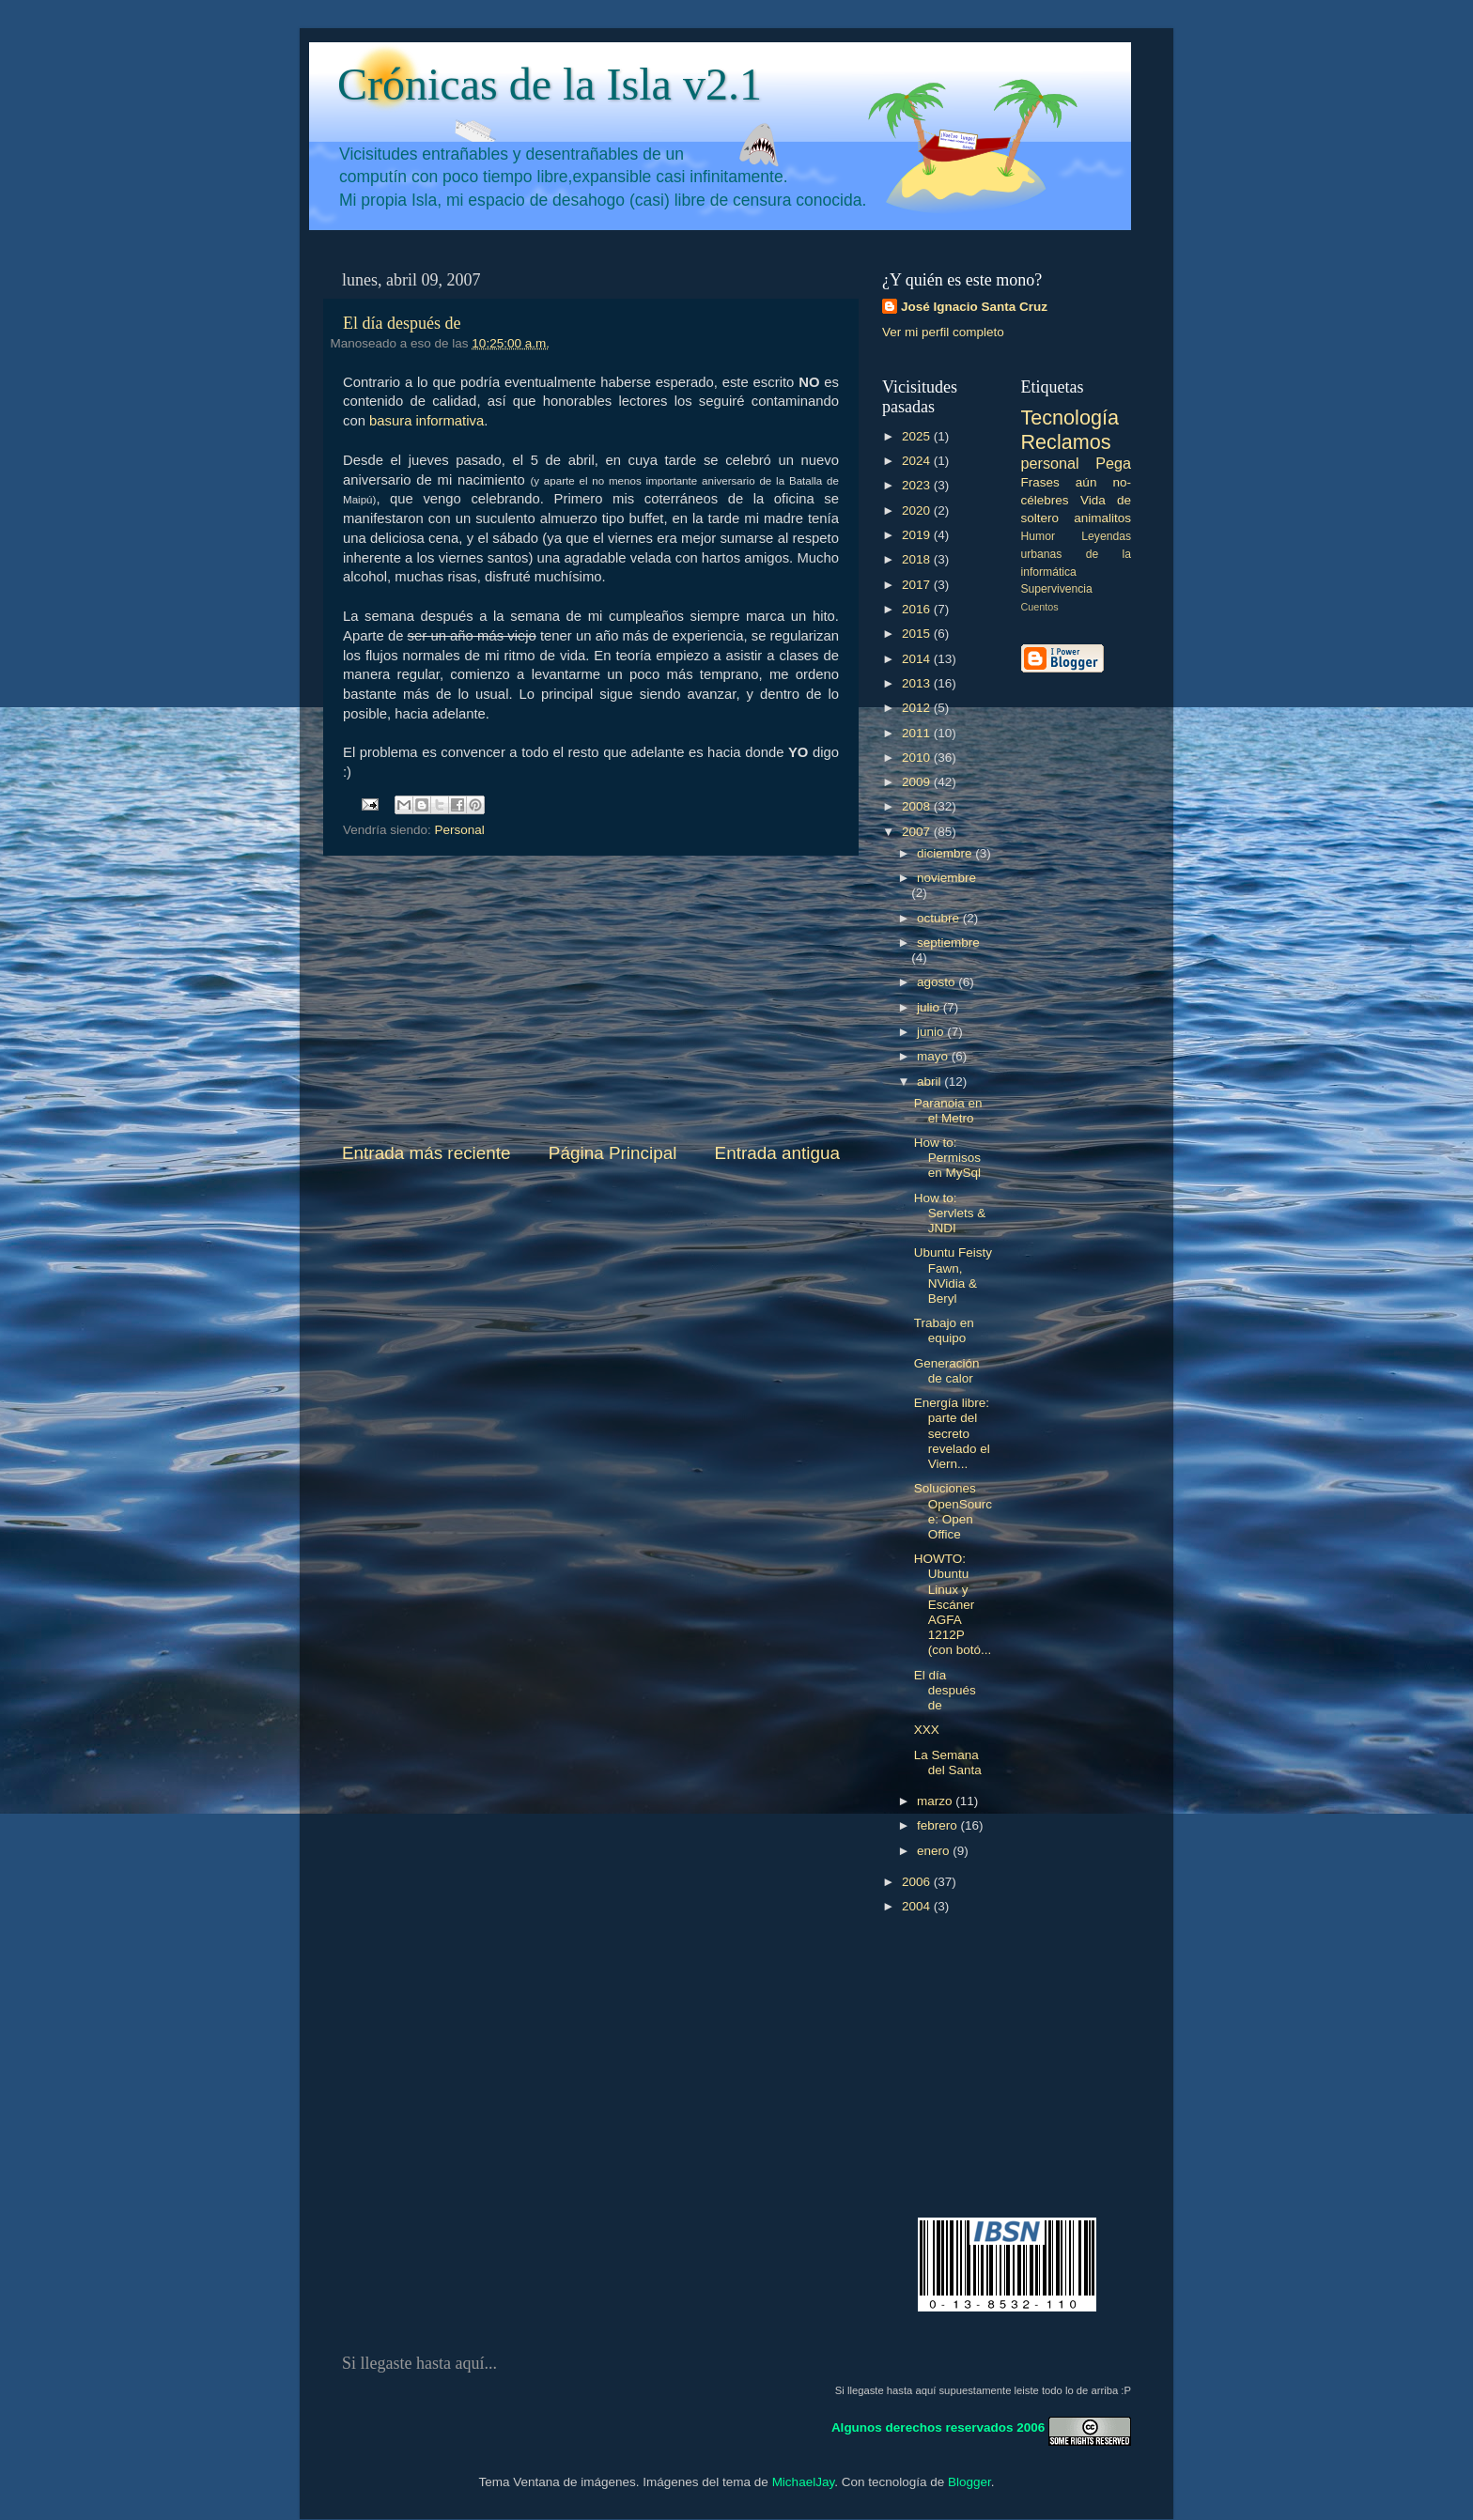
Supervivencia (1057, 588)
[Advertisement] (591, 998)
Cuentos (1040, 606)
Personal (460, 830)
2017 (918, 585)
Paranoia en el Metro (948, 1110)
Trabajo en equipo (944, 1330)
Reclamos (1066, 442)
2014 (918, 659)
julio (930, 1007)
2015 (918, 633)
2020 (918, 510)
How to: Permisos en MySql (947, 1158)
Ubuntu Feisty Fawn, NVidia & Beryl (953, 1275)
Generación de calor (947, 1370)
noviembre (946, 878)
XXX (926, 1730)
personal (1050, 463)
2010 (918, 757)
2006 (918, 1882)
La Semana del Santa (948, 1762)
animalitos (1102, 518)
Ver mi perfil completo (943, 332)
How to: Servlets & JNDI (950, 1213)
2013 (918, 683)
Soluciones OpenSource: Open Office (953, 1511)
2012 (918, 708)
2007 (918, 832)
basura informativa (426, 420)
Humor (1038, 536)
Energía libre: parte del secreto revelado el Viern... (952, 1433)
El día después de (401, 323)
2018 (918, 559)
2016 (918, 609)
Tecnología (1070, 417)
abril (930, 1081)
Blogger (969, 2482)
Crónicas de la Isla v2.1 (549, 84)
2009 (918, 782)
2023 (918, 485)
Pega (1113, 463)
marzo (936, 1801)
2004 (918, 1906)
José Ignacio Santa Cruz (974, 307)
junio (932, 1032)
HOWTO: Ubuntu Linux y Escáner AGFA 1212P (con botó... (953, 1604)
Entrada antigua (777, 1153)
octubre (940, 918)
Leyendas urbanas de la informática (1076, 554)
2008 (918, 806)
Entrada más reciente (426, 1153)
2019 (918, 535)
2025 (918, 436)
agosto (937, 982)
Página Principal (613, 1153)
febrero (939, 1825)
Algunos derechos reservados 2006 (938, 2427)
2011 (918, 733)
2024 (918, 461)
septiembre (948, 942)
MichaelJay (803, 2482)
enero (935, 1851)
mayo (934, 1056)
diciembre (946, 853)
